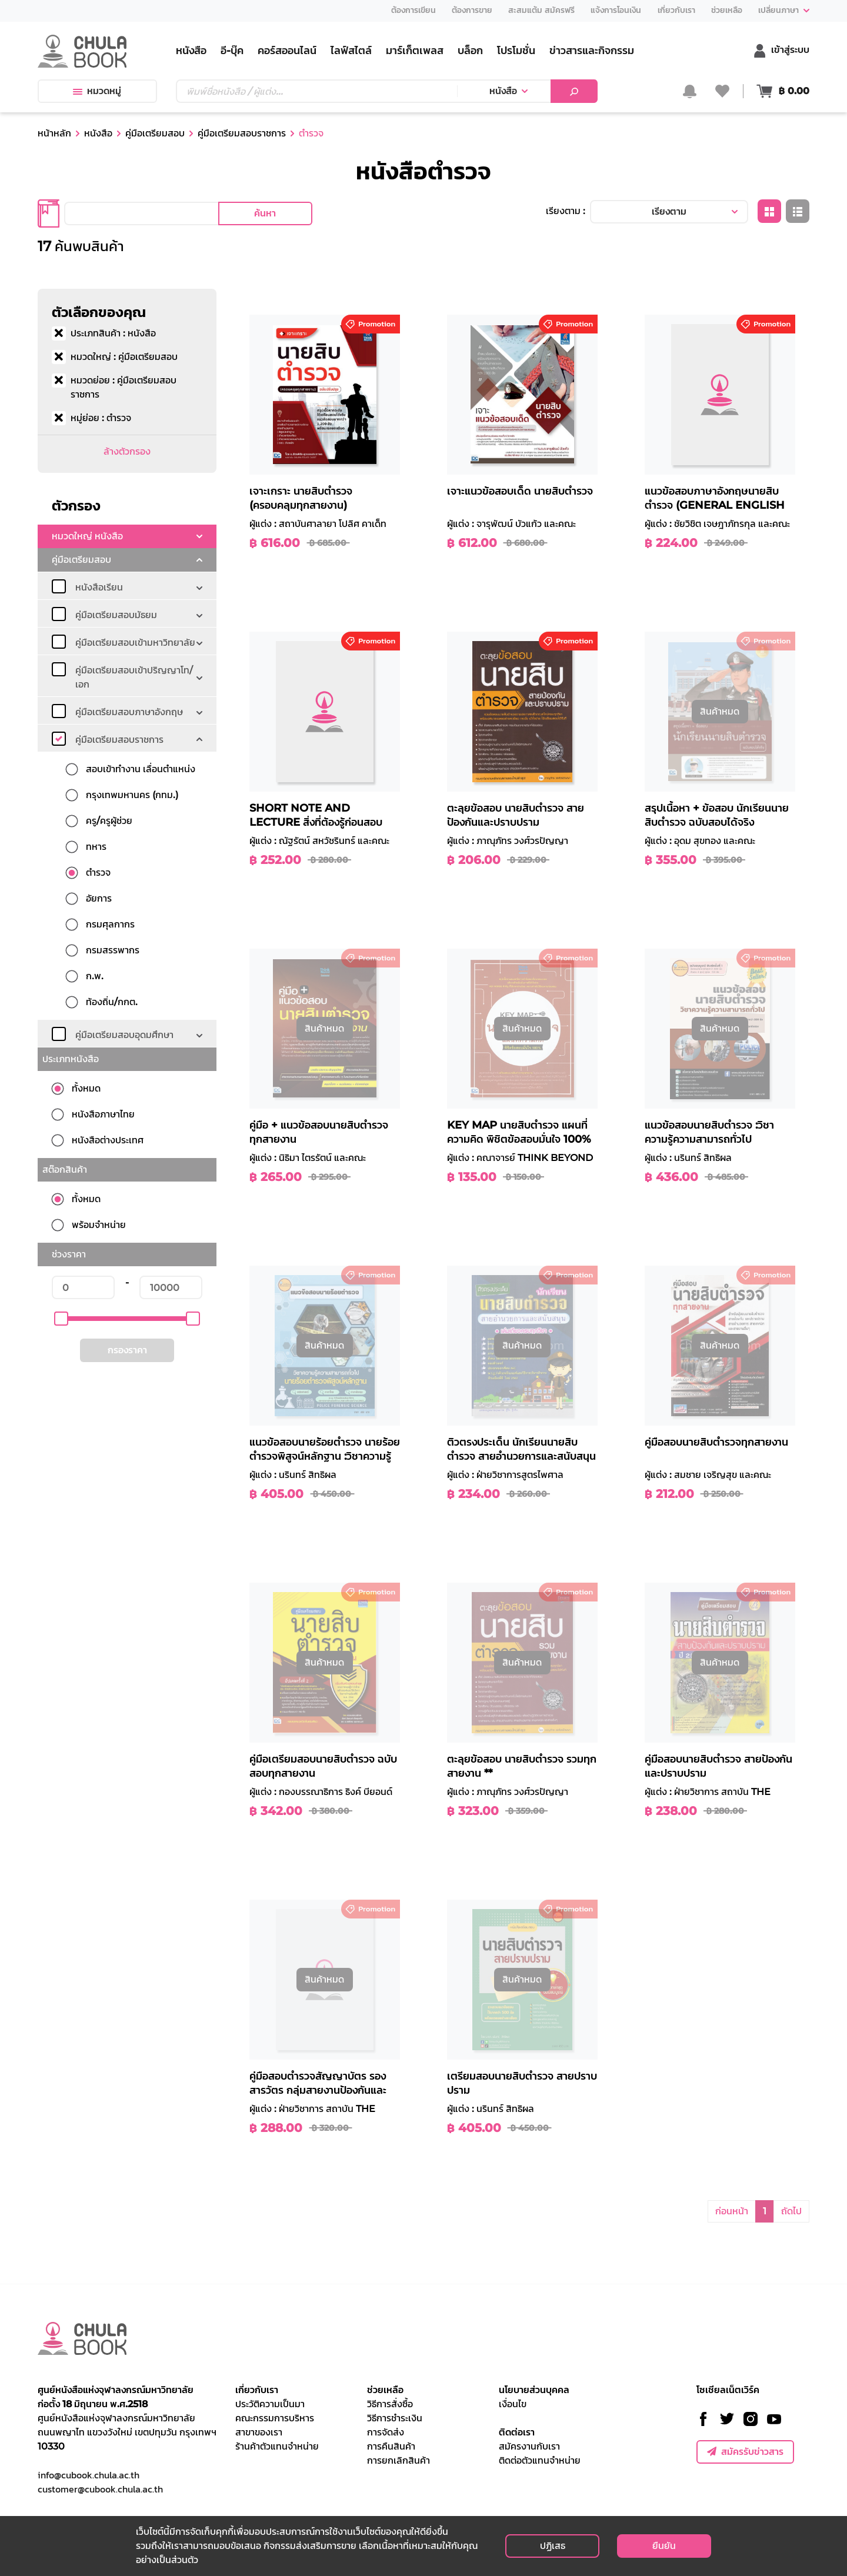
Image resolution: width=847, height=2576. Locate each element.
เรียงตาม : (565, 210)
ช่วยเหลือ (385, 2389)
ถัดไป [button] (791, 2211)
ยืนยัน (664, 2545)
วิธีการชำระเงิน (394, 2418)
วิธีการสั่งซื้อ (390, 2404)
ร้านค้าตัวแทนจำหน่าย (277, 2446)
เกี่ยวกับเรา (256, 2389)
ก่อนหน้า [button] (731, 2211)
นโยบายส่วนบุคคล (534, 2389)
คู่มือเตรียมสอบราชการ (242, 133)
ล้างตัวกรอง (127, 451)
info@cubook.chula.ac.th (88, 2475)
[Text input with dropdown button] (316, 91)
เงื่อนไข (512, 2404)
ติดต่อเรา (517, 2432)
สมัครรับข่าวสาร (745, 2451)
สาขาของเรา (258, 2432)
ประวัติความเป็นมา (270, 2404)
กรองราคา (127, 1350)
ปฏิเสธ (552, 2545)
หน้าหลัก (54, 133)
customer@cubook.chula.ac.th (100, 2489)
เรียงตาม (669, 211)
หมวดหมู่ (97, 90)
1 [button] (764, 2211)
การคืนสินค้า (391, 2446)
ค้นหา (265, 213)
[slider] (61, 1319)
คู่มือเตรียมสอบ (155, 133)
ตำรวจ (311, 133)
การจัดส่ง (385, 2432)
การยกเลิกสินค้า (398, 2460)
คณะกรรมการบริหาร (274, 2418)
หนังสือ (503, 90)
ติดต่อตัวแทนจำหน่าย (540, 2460)
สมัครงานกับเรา (529, 2446)
